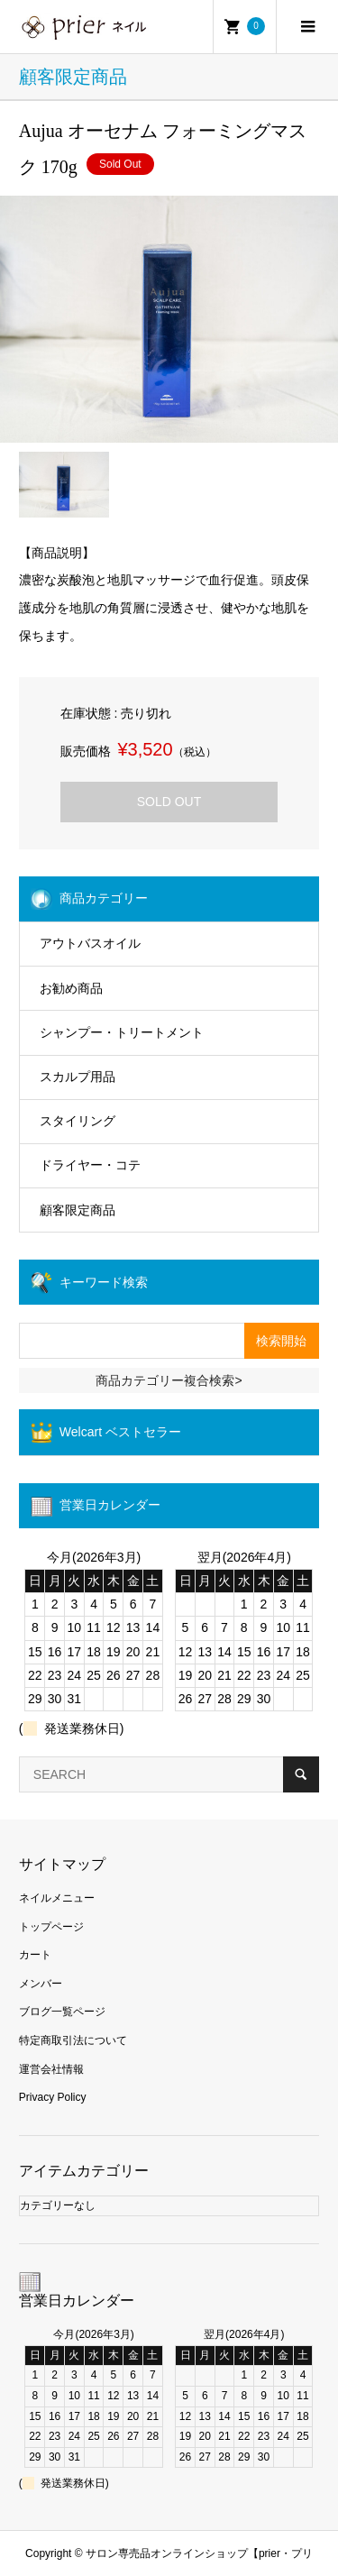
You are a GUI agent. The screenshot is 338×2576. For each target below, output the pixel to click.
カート (35, 1954)
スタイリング (77, 1121)
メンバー (40, 1983)
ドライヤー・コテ (90, 1165)
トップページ (51, 1927)
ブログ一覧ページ (62, 2011)
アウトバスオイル (90, 943)
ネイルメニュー (57, 1898)
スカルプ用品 (77, 1076)
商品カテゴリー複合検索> (169, 1380)
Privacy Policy (53, 2097)
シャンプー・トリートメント (122, 1032)
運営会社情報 (51, 2069)
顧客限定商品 (77, 1210)
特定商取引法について (73, 2040)
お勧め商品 (71, 988)
